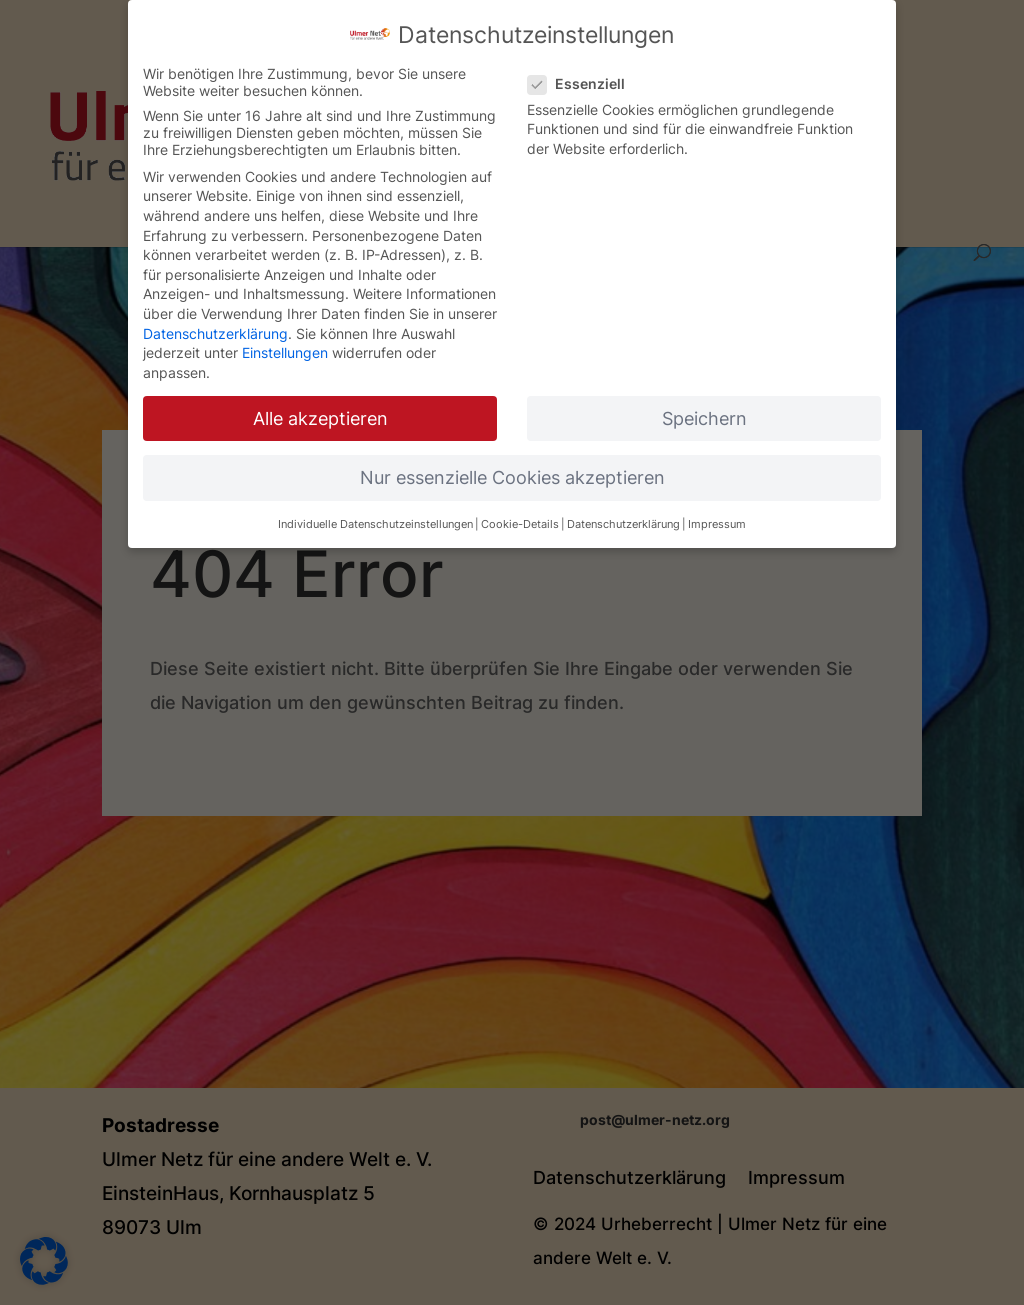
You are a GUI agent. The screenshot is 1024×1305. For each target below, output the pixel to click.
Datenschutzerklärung (215, 314)
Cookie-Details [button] (520, 506)
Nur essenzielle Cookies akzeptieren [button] (512, 458)
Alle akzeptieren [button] (320, 399)
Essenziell (584, 64)
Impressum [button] (717, 506)
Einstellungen (285, 333)
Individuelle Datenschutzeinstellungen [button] (375, 506)
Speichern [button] (704, 399)
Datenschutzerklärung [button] (623, 506)
